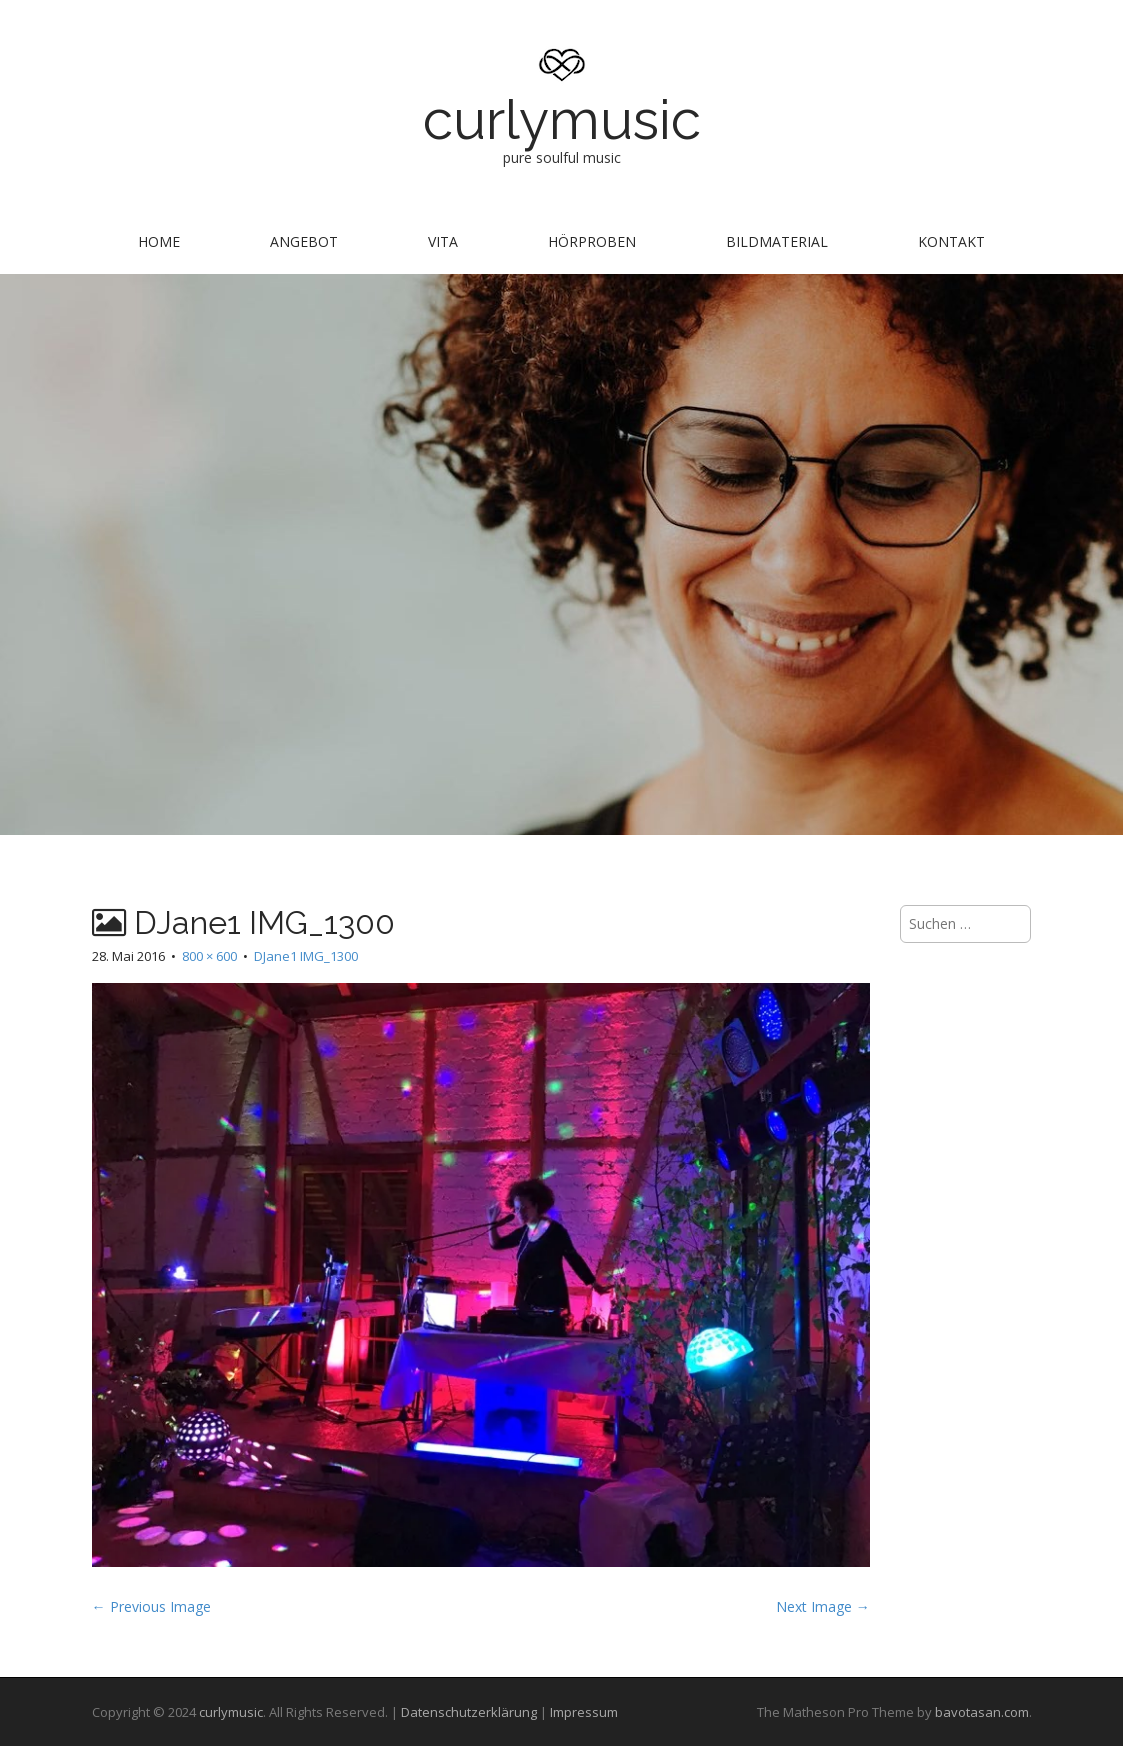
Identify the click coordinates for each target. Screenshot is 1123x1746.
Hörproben (592, 241)
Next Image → (823, 1606)
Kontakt (951, 241)
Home (159, 241)
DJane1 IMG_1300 (306, 956)
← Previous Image (151, 1606)
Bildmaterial (777, 241)
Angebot (304, 241)
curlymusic (562, 119)
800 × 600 (209, 956)
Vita (443, 241)
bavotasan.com (982, 1712)
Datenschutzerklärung (469, 1712)
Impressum (584, 1712)
